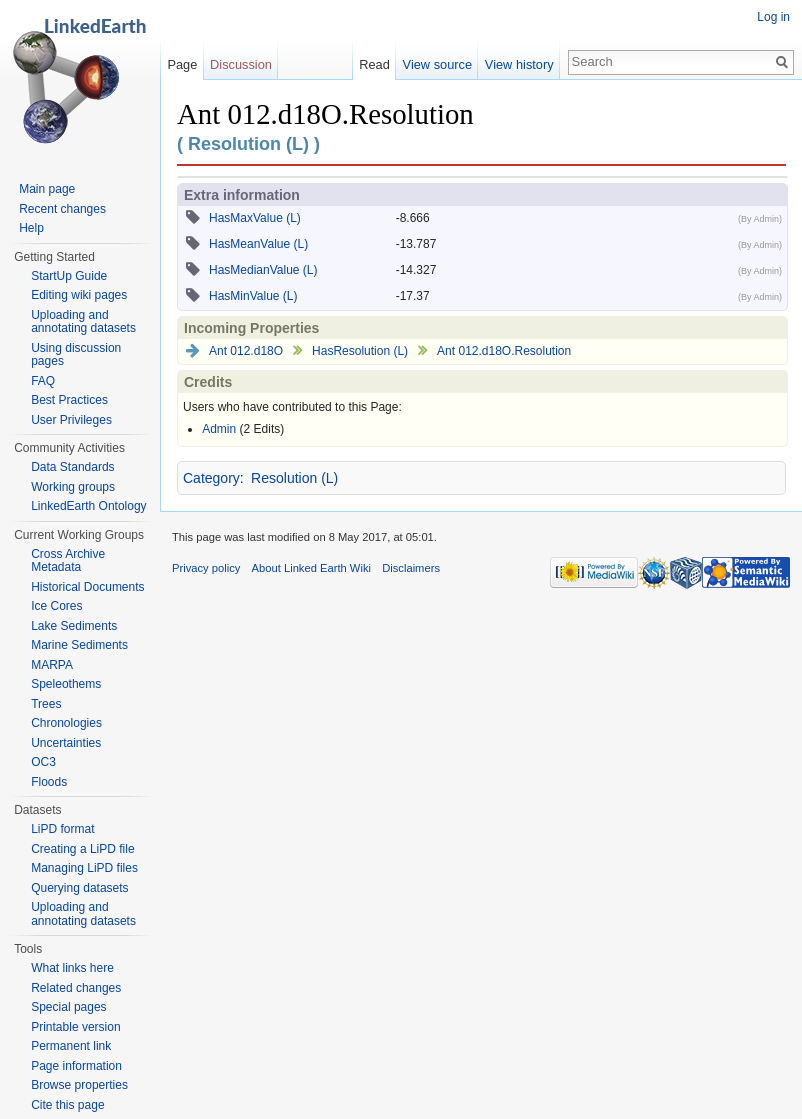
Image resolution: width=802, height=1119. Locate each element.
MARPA (52, 665)
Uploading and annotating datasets (83, 322)
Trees (46, 704)
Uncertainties (66, 743)
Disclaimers (411, 568)
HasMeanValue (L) (258, 244)
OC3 (43, 762)
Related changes (76, 988)
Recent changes (62, 209)
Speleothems (66, 684)
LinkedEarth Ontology (88, 506)
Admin (219, 429)
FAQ (43, 381)
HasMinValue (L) (253, 296)
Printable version (75, 1027)
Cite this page (67, 1105)
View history (519, 64)
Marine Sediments (79, 645)
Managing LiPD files (84, 868)
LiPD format (62, 829)
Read (374, 64)
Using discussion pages (76, 355)
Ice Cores (56, 606)
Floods (49, 782)
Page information (76, 1066)
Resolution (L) (294, 478)
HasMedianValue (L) (263, 270)
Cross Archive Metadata (68, 561)
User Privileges (71, 420)
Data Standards (72, 467)
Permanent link (71, 1046)
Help (31, 228)
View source (437, 64)
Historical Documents (87, 587)
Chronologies (66, 723)
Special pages (68, 1007)
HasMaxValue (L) (255, 218)
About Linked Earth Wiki (311, 568)
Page (182, 64)
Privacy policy (206, 568)
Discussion (241, 64)
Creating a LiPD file (82, 849)
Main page (47, 189)
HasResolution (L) (360, 351)
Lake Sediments (74, 626)
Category (211, 478)
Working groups (73, 487)
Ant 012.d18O (246, 351)
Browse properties (79, 1085)
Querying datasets (79, 888)
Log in (773, 17)
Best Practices (69, 400)
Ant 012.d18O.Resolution (504, 351)
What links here (72, 968)
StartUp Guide (69, 276)
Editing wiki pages (79, 295)
